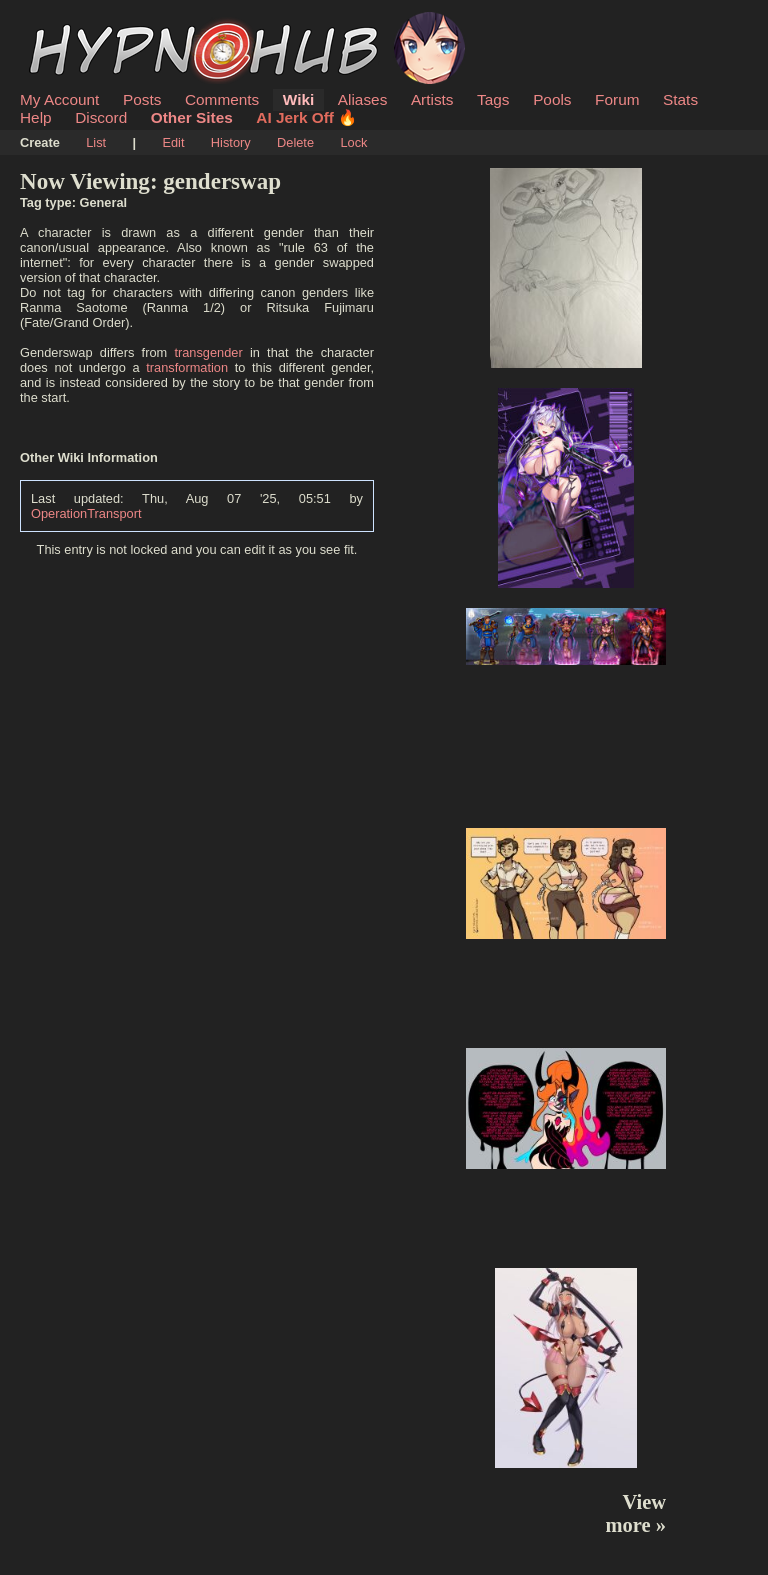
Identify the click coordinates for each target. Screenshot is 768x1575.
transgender (208, 352)
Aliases (363, 99)
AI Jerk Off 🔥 (306, 117)
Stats (680, 99)
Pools (552, 99)
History (231, 142)
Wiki (298, 99)
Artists (432, 99)
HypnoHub (75, 23)
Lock (353, 142)
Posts (142, 99)
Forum (617, 99)
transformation (187, 367)
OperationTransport (86, 513)
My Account (59, 99)
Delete (295, 142)
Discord (101, 117)
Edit (173, 142)
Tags (493, 99)
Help (36, 117)
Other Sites (192, 117)
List (96, 142)
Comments (222, 99)
